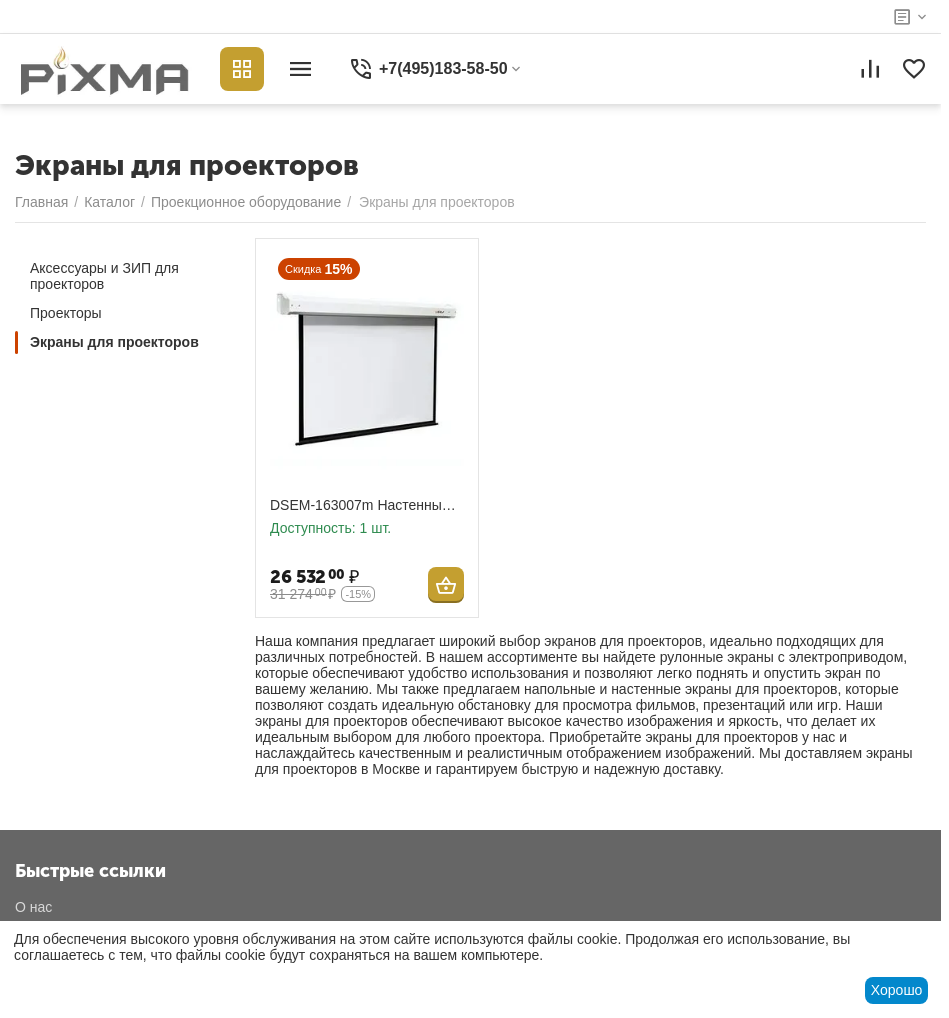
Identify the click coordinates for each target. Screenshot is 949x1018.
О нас (33, 907)
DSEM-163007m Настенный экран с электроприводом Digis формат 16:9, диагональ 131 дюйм (366, 505)
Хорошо (897, 990)
